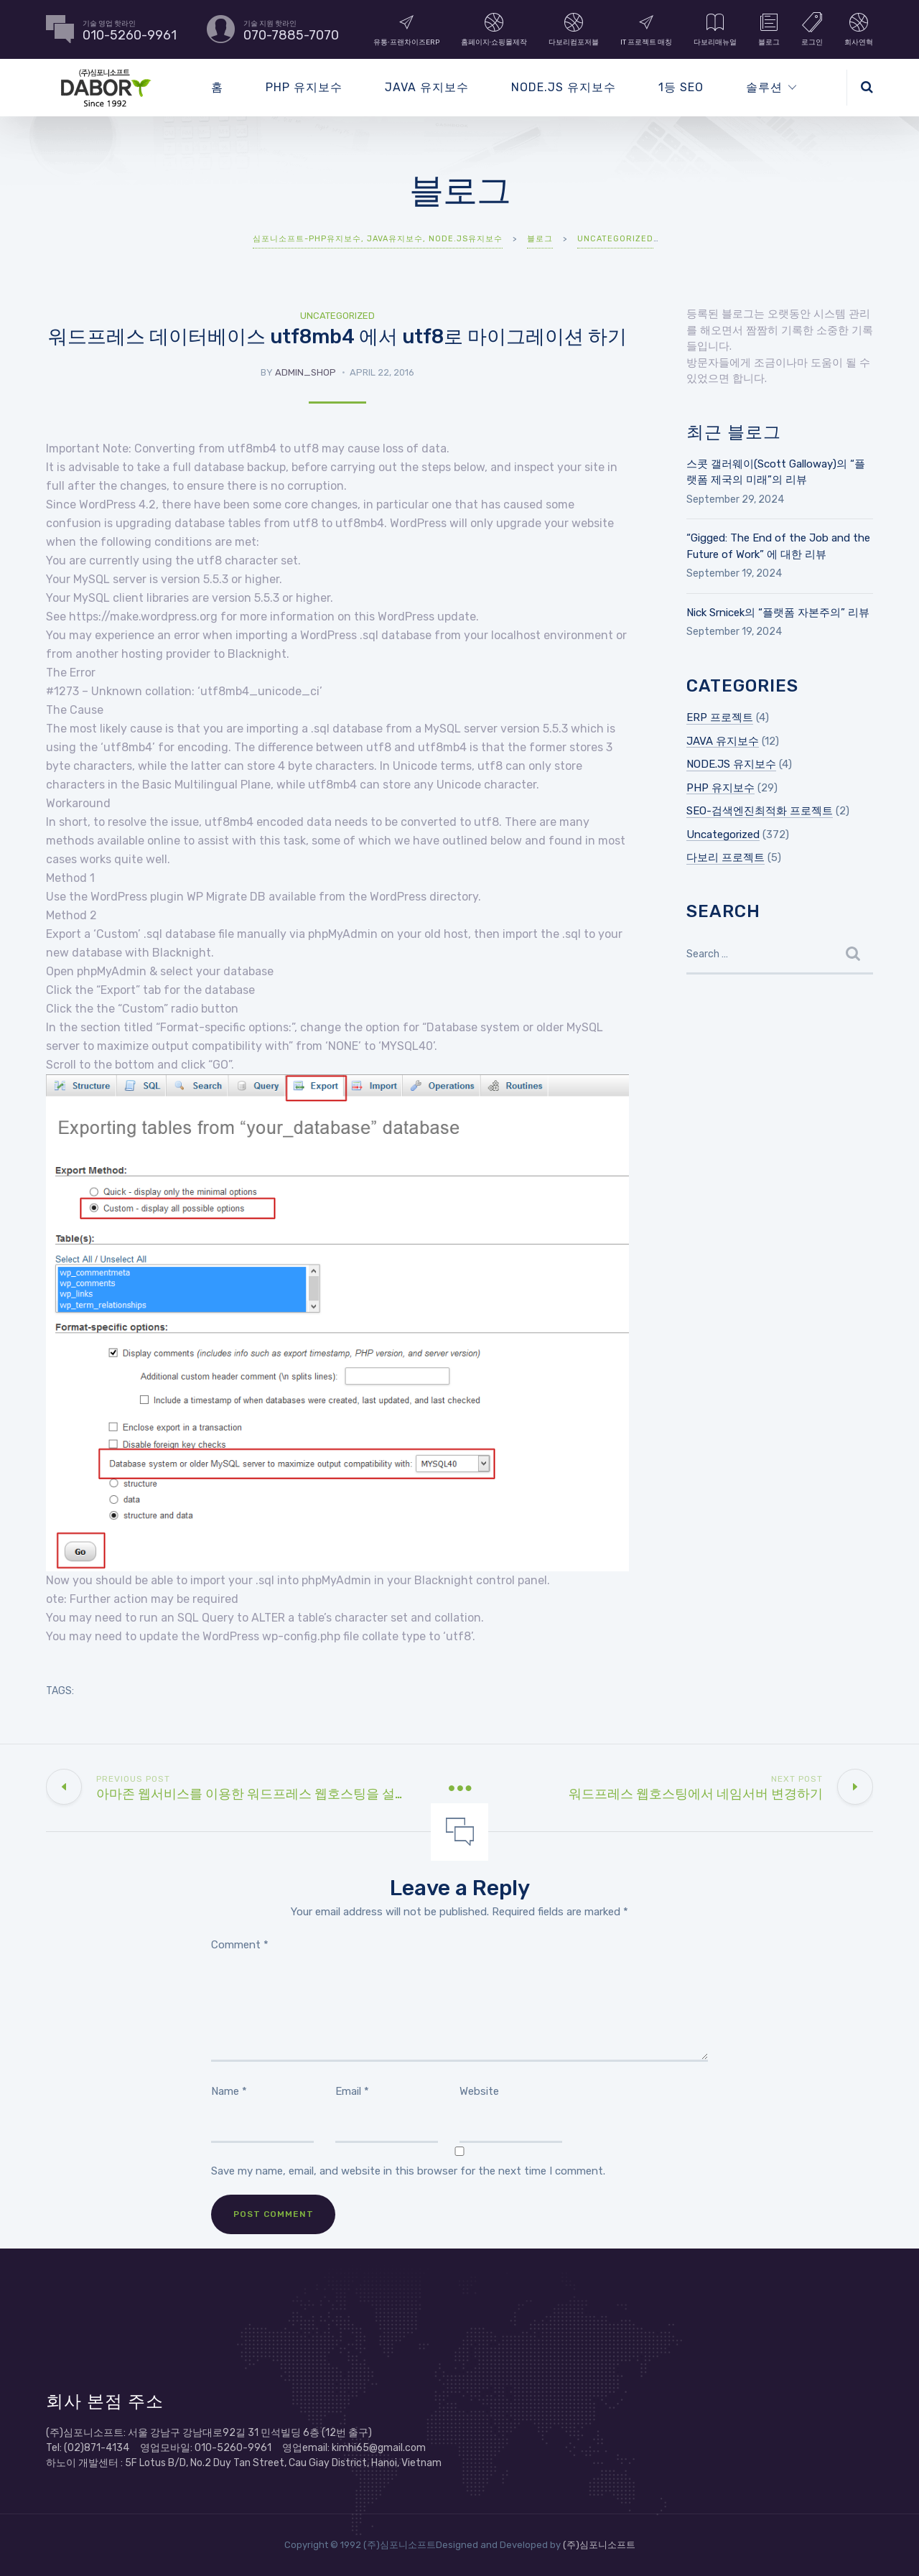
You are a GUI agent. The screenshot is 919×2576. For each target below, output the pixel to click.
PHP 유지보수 (304, 87)
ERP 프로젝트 (719, 717)
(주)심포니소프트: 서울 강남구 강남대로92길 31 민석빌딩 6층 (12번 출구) (209, 2433)
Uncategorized (337, 315)
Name (229, 2091)
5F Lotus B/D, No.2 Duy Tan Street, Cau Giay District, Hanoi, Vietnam (283, 2463)
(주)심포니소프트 (599, 2544)
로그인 (812, 29)
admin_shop (305, 372)
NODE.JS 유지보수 (563, 87)
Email (352, 2091)
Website (479, 2091)
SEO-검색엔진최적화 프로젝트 (759, 810)
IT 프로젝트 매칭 (646, 29)
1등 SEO (681, 87)
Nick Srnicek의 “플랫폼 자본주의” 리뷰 (777, 612)
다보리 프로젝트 (725, 857)
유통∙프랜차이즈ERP (406, 29)
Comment (240, 1944)
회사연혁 (858, 29)
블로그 (769, 29)
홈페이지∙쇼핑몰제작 (494, 29)
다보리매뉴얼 (715, 29)
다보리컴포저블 (574, 29)
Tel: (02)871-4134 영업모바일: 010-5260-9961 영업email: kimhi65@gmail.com (236, 2448)
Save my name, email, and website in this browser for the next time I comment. (408, 2171)
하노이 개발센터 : (85, 2463)
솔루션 (764, 87)
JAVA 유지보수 (427, 87)
